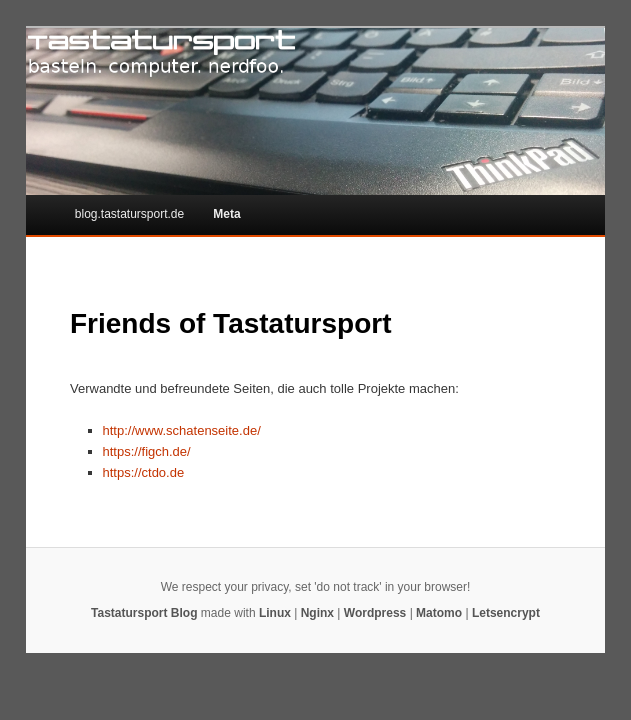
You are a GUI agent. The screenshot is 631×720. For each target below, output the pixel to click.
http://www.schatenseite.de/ (182, 430)
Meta (226, 214)
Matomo (439, 613)
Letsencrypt (506, 613)
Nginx (317, 613)
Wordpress (375, 613)
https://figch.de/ (147, 451)
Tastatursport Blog (144, 613)
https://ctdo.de (144, 472)
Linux (275, 613)
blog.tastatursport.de (129, 214)
